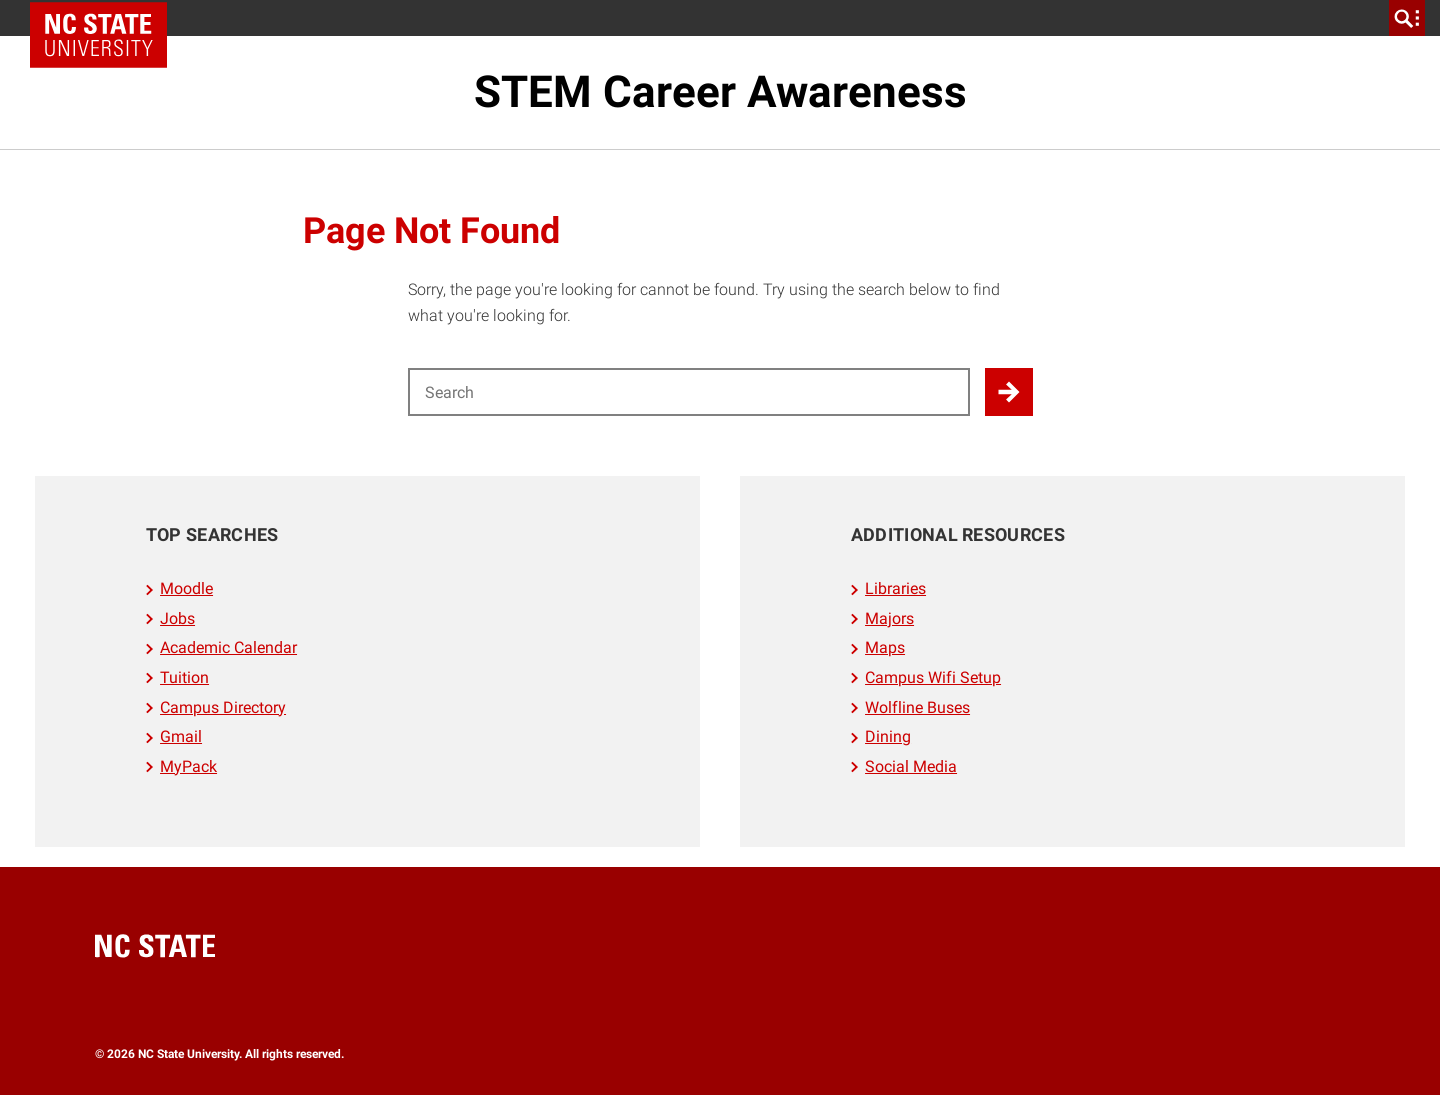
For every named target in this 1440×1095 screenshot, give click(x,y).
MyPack (188, 766)
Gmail (181, 736)
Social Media (911, 766)
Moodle (186, 588)
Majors (889, 618)
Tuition (184, 677)
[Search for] (689, 392)
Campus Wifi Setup (933, 677)
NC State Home (105, 18)
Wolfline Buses (917, 707)
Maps (885, 647)
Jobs (177, 618)
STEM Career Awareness (720, 92)
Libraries (895, 588)
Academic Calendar (228, 647)
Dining (888, 736)
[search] (1407, 18)
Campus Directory (223, 707)
